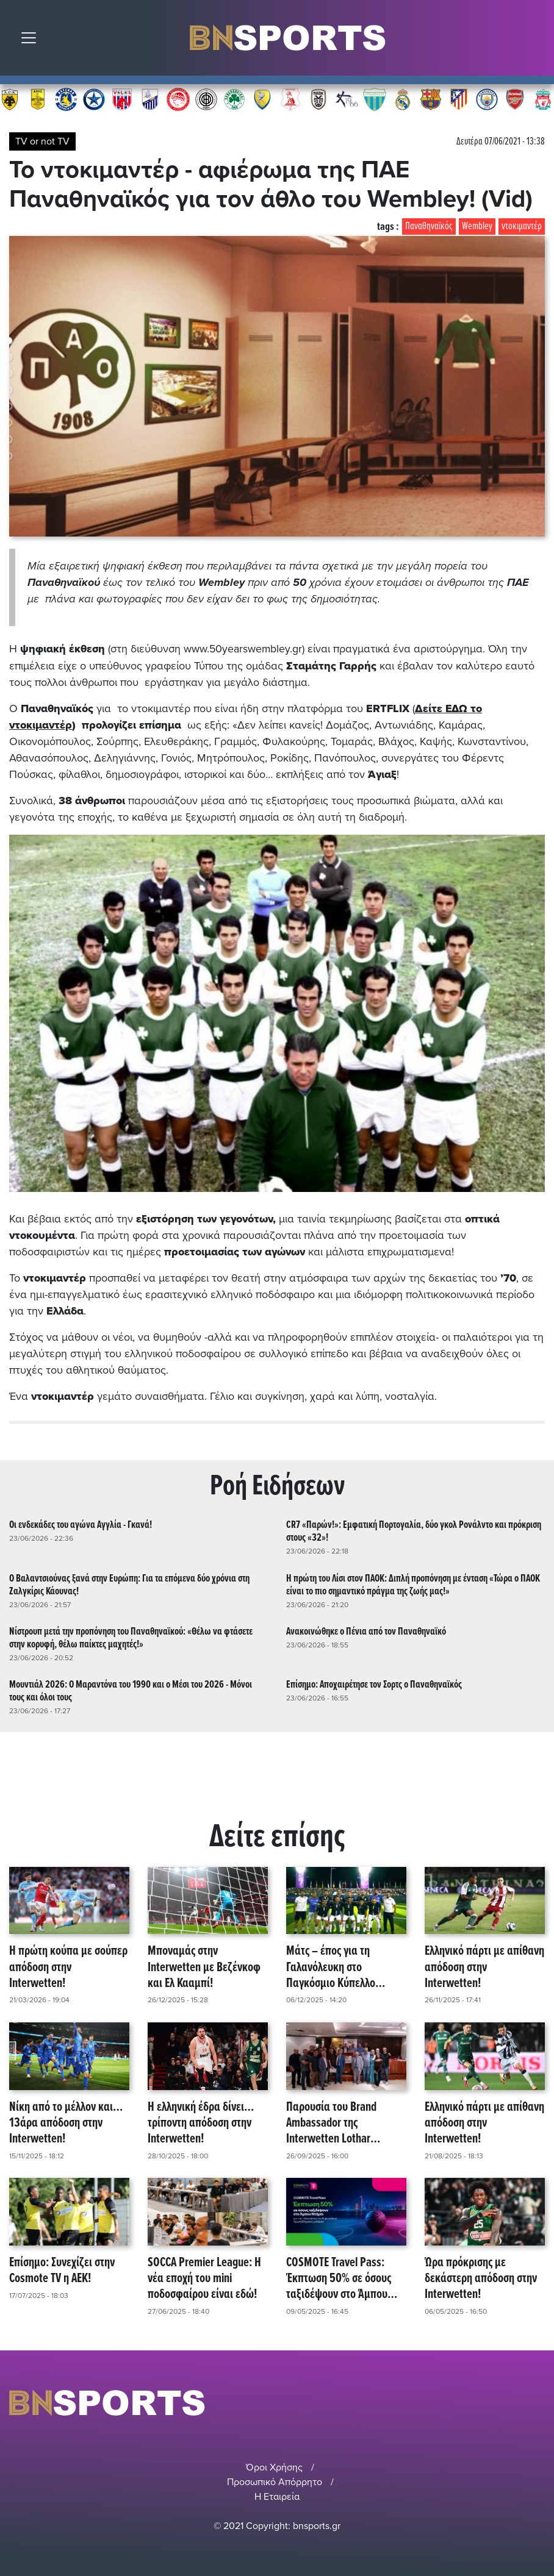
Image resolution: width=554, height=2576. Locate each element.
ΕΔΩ (457, 708)
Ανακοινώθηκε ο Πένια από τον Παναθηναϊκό (366, 1631)
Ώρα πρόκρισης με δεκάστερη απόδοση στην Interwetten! (481, 2278)
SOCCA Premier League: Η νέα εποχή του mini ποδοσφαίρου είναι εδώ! (204, 2278)
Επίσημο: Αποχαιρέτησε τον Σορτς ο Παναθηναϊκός (374, 1684)
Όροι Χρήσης (274, 2467)
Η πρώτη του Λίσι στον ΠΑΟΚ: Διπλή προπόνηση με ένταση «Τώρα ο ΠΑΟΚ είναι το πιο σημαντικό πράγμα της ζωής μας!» (413, 1584)
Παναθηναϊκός (429, 226)
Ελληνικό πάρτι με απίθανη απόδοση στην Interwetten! (484, 1967)
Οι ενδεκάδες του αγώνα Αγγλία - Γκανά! (80, 1524)
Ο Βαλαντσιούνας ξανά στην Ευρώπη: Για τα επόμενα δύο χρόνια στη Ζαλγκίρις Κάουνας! (129, 1584)
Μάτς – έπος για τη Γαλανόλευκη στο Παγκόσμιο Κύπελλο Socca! (330, 1967)
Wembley (477, 226)
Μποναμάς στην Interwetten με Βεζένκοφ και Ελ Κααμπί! (204, 1967)
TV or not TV (42, 141)
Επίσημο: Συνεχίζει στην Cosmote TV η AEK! (62, 2270)
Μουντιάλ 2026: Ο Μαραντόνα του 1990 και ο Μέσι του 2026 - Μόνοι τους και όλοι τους (130, 1691)
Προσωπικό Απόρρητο (274, 2481)
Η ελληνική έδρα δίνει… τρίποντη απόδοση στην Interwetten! (201, 2122)
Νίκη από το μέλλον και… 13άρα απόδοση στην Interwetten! (66, 2122)
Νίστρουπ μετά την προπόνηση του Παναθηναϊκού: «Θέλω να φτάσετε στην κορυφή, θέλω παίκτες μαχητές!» (131, 1637)
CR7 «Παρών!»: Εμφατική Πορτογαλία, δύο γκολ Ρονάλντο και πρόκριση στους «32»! (413, 1531)
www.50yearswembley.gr (243, 648)
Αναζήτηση (536, 41)
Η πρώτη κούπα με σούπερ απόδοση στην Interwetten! (68, 1967)
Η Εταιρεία (277, 2496)
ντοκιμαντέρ (522, 226)
